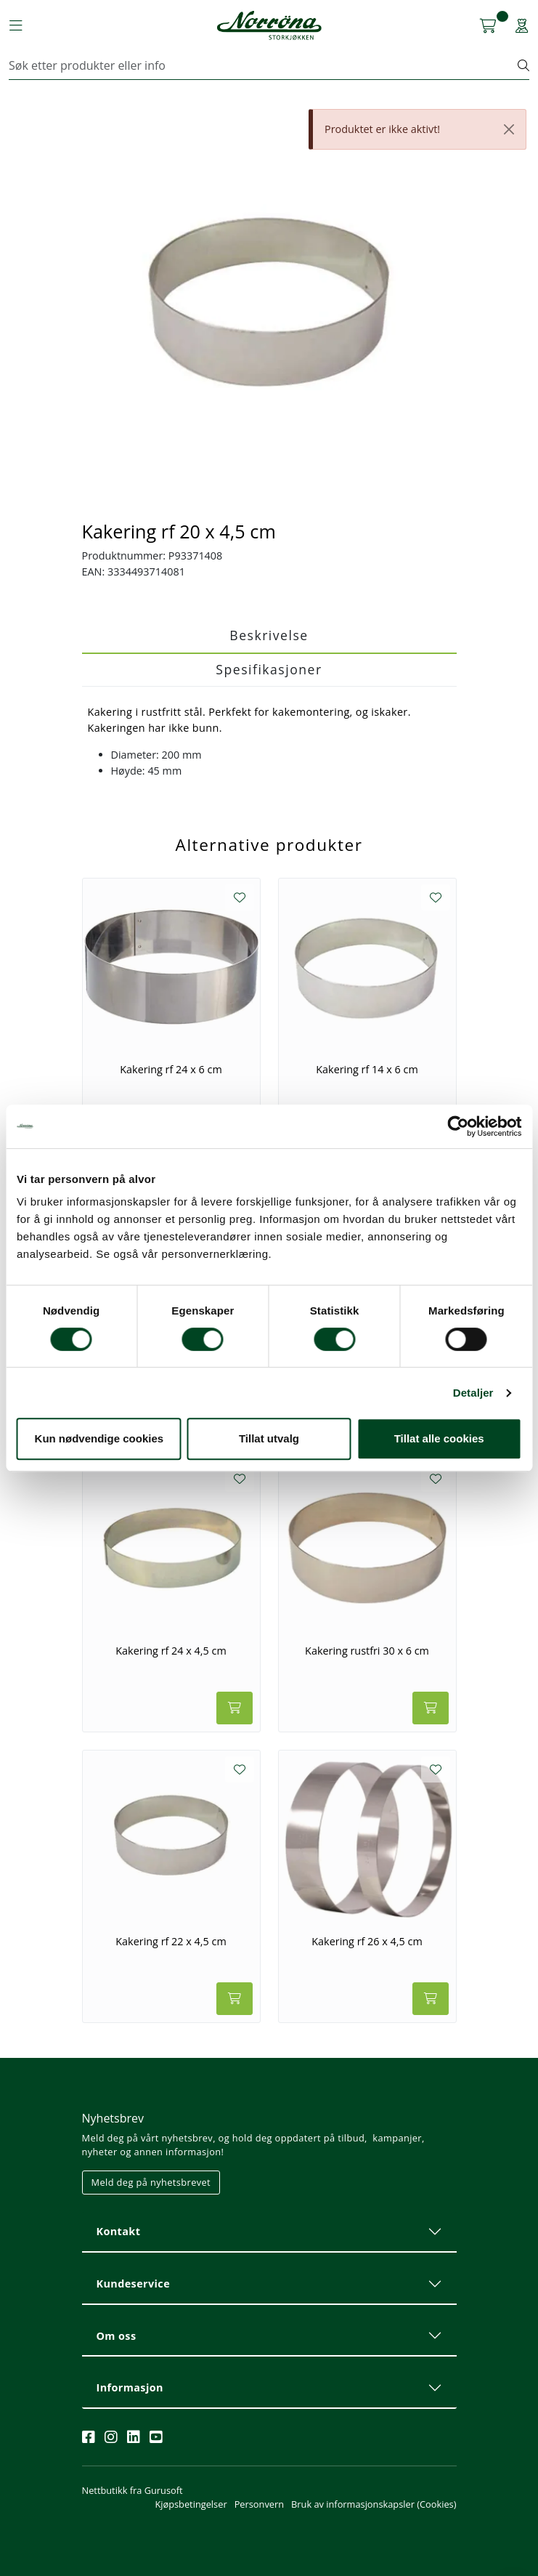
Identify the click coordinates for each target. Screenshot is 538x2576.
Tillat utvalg (269, 1438)
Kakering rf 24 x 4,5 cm (170, 1651)
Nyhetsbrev (113, 2118)
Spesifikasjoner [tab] (269, 669)
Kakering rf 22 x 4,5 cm (170, 1941)
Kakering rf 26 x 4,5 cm (366, 1941)
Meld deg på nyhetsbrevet (151, 2182)
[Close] (509, 129)
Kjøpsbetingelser (191, 2504)
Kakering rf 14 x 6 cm (366, 1069)
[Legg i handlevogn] (234, 1708)
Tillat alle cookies (439, 1438)
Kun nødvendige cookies (99, 1438)
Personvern (259, 2504)
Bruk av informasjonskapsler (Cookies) (373, 2504)
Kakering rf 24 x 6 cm (170, 1069)
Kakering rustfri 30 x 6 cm (367, 1651)
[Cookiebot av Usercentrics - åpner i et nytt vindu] (457, 1126)
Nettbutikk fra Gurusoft (132, 2490)
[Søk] (263, 65)
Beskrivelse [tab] (268, 635)
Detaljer (473, 1392)
